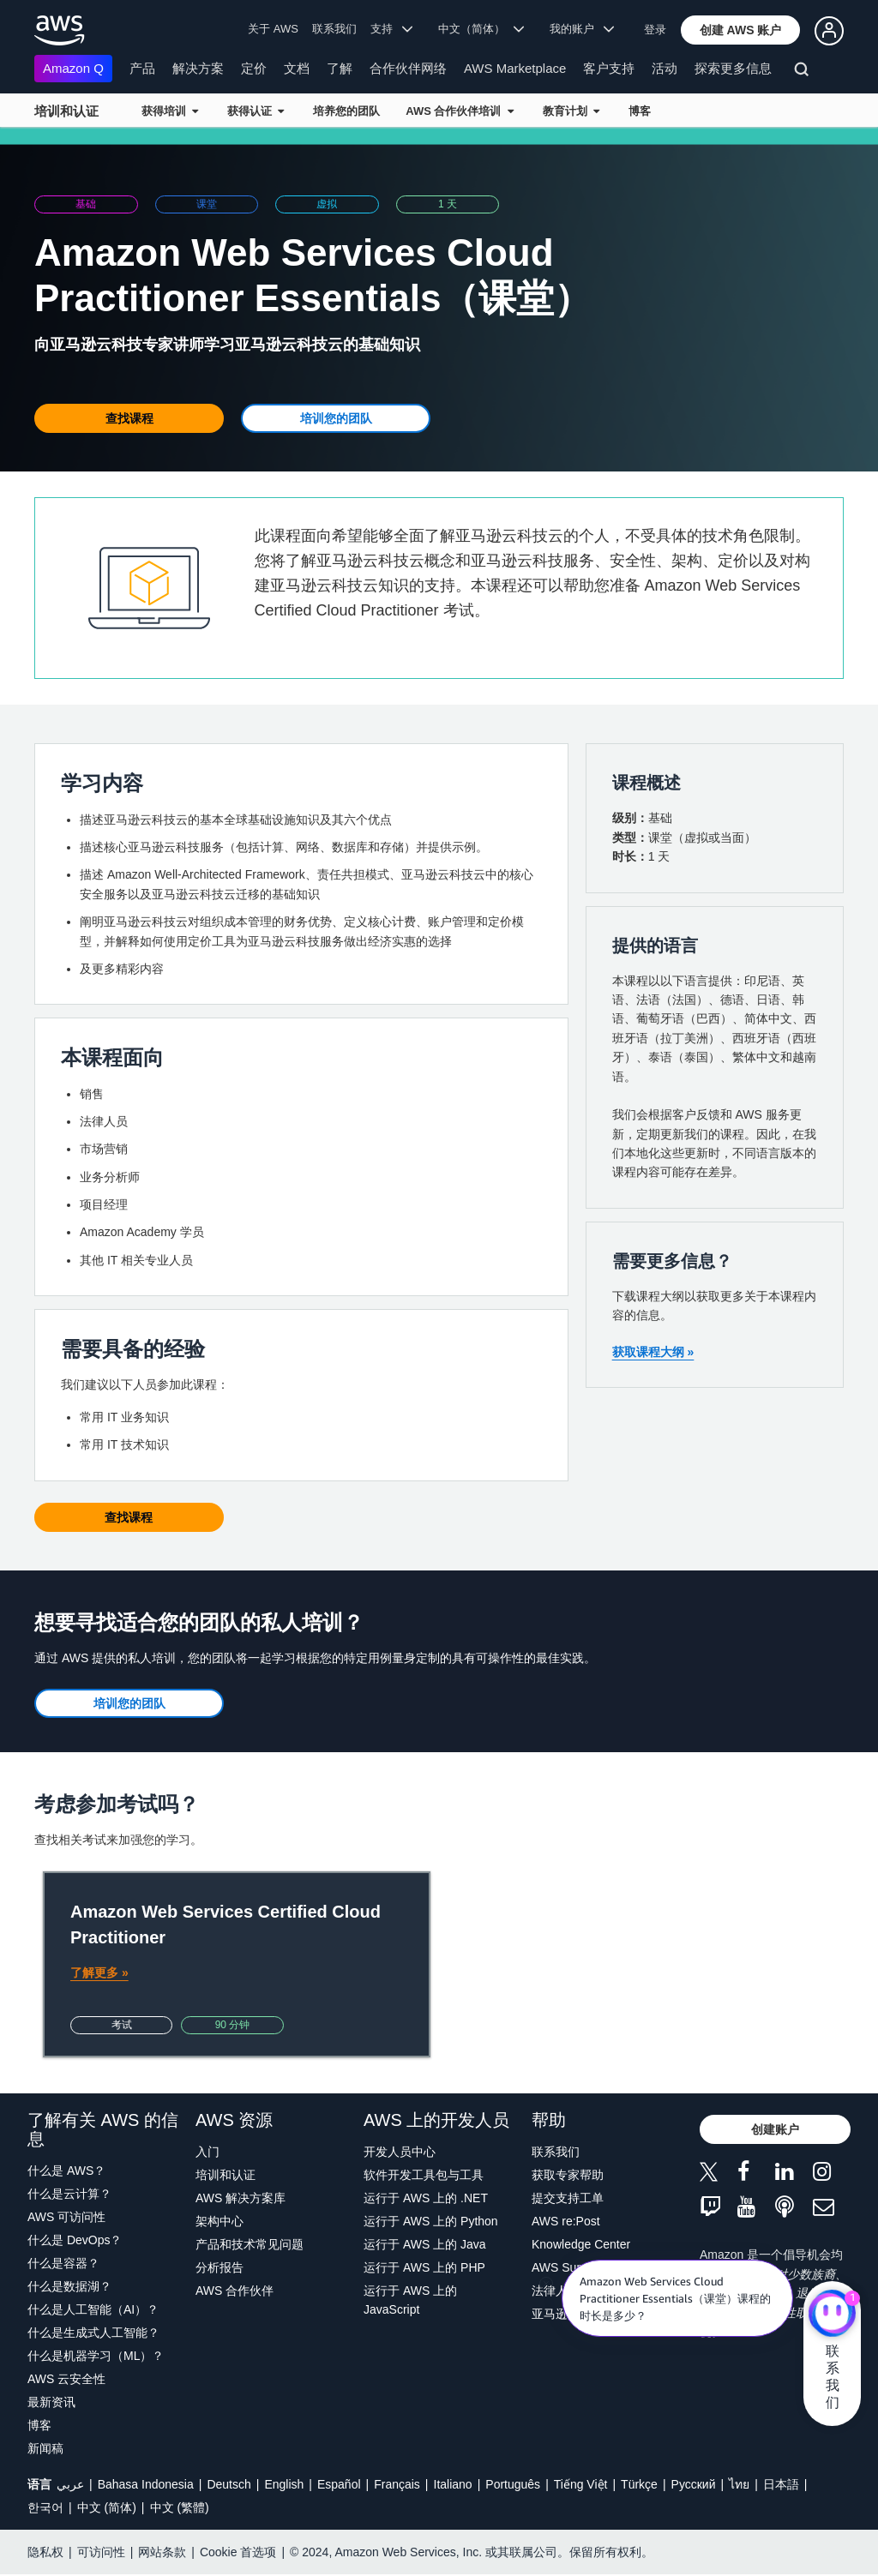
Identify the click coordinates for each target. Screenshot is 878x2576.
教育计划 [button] (571, 111)
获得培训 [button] (169, 111)
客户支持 (608, 68)
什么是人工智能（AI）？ (93, 2309)
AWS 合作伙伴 (234, 2290)
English (284, 2484)
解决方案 (198, 68)
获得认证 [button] (255, 111)
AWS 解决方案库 (240, 2198)
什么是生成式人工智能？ (93, 2332)
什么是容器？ (63, 2263)
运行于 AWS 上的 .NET (426, 2198)
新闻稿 (45, 2448)
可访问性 (101, 2552)
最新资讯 (51, 2402)
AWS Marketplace (515, 68)
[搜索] (804, 72)
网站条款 (162, 2552)
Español (339, 2484)
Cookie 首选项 (238, 2552)
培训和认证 (66, 111)
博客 (639, 111)
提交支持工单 (568, 2198)
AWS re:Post (566, 2221)
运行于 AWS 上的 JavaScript (410, 2300)
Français (397, 2484)
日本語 (781, 2484)
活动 (664, 68)
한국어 (45, 2507)
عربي (70, 2484)
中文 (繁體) (179, 2507)
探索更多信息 (733, 68)
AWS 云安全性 (66, 2379)
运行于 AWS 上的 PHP (424, 2267)
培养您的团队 (346, 111)
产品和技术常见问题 (249, 2244)
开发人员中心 (400, 2152)
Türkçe (639, 2484)
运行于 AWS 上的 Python (431, 2221)
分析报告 (219, 2267)
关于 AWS (273, 28)
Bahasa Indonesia (146, 2484)
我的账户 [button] (582, 28)
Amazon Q (73, 68)
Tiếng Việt (581, 2484)
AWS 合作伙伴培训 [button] (459, 111)
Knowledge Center (581, 2244)
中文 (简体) (106, 2507)
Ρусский (693, 2484)
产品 (142, 68)
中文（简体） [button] (481, 28)
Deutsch (228, 2484)
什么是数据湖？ (69, 2286)
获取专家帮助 (568, 2175)
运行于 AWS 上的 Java (425, 2244)
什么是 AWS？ (66, 2170)
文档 (297, 68)
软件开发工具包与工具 (424, 2175)
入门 (207, 2152)
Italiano (453, 2484)
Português (512, 2484)
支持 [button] (391, 28)
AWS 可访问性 (66, 2217)
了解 (339, 68)
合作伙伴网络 (408, 68)
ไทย (739, 2484)
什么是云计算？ (69, 2194)
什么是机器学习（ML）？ (95, 2356)
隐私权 (45, 2552)
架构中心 (219, 2221)
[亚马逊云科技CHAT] (832, 2315)
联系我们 (334, 28)
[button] (741, 30)
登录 (655, 29)
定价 (254, 68)
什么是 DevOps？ (74, 2240)
